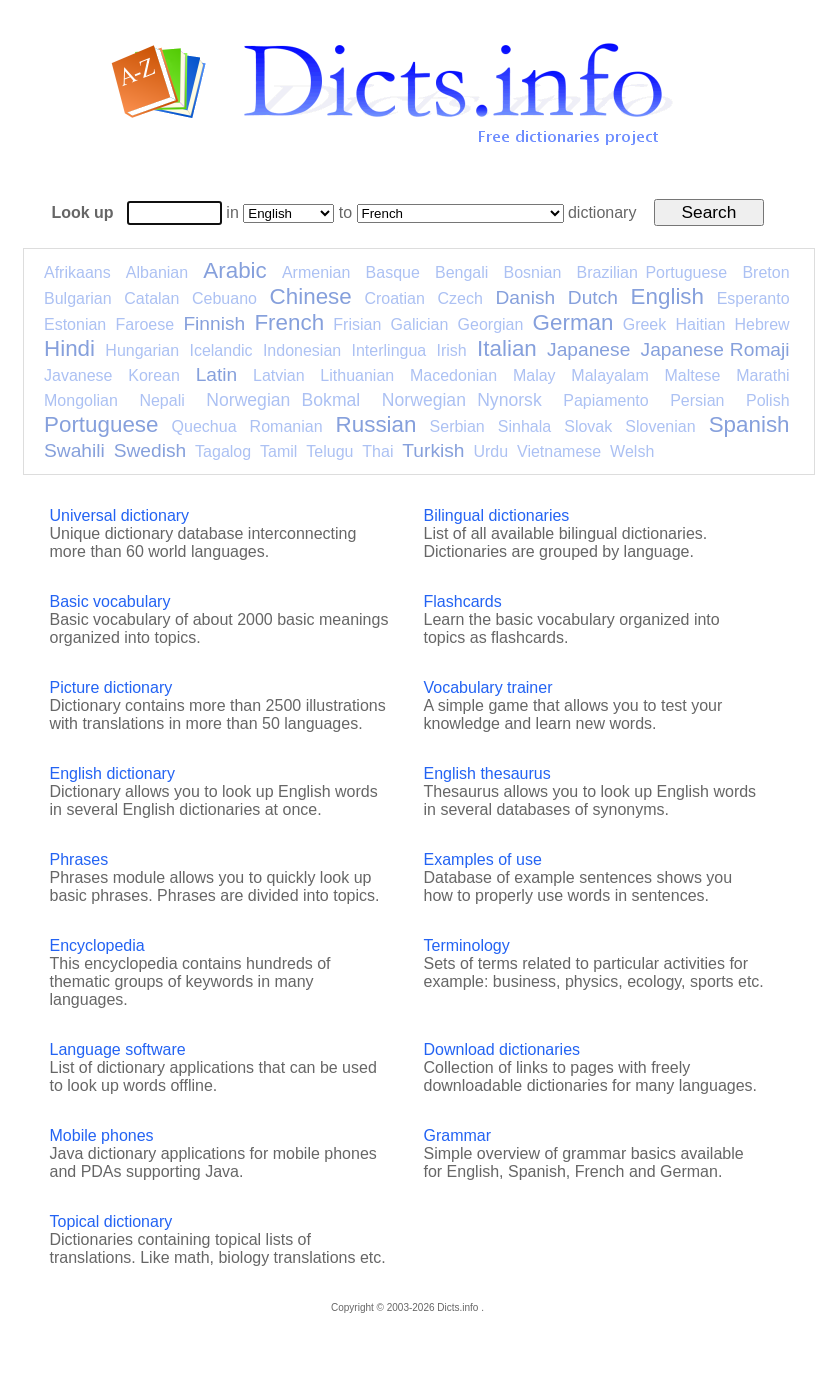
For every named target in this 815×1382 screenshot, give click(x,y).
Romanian (286, 426)
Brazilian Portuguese (652, 272)
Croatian (394, 298)
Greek (645, 324)
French (289, 322)
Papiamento (605, 400)
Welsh (632, 451)
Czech (459, 298)
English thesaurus (487, 773)
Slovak (588, 426)
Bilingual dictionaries (497, 515)
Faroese (144, 324)
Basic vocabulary (110, 601)
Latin (217, 374)
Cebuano (224, 298)
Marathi (762, 375)
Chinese (311, 296)
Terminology (467, 945)
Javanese (78, 375)
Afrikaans (77, 272)
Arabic (234, 270)
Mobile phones (102, 1135)
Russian (376, 424)
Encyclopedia (97, 945)
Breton (765, 272)
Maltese (692, 375)
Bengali (461, 272)
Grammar (458, 1135)
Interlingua (389, 350)
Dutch (593, 297)
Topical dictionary (111, 1221)
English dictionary (112, 773)
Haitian (700, 324)
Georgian (491, 324)
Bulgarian (78, 298)
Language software (118, 1049)
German (573, 322)
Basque (393, 272)
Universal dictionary (120, 515)
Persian (697, 400)
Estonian (75, 324)
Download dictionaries (502, 1049)
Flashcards (463, 601)
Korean (154, 375)
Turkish (433, 450)
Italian (507, 348)
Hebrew (761, 324)
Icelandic (220, 350)
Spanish (749, 424)
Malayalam (609, 375)
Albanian (157, 272)
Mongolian (81, 400)
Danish (525, 297)
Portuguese (101, 424)
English (667, 296)
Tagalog (223, 451)
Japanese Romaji (715, 349)
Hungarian (142, 350)
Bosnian (533, 272)
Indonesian (302, 350)
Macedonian (453, 375)
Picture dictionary (111, 687)
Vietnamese (559, 451)
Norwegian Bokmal (283, 400)
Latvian (279, 375)
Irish (452, 350)
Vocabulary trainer (488, 687)
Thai (377, 451)
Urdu (490, 451)
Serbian (457, 426)
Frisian (357, 324)
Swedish (150, 450)
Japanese (588, 349)
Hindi (69, 348)
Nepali (161, 400)
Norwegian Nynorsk (462, 400)
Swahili (74, 450)
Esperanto (753, 298)
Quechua (204, 426)
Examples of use (483, 859)
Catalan (151, 298)
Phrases (79, 859)
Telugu (329, 451)
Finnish (214, 323)
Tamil (278, 451)
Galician (420, 324)
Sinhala (524, 426)
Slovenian (660, 426)
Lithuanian (357, 375)
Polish (768, 400)
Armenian (316, 272)
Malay (534, 375)
